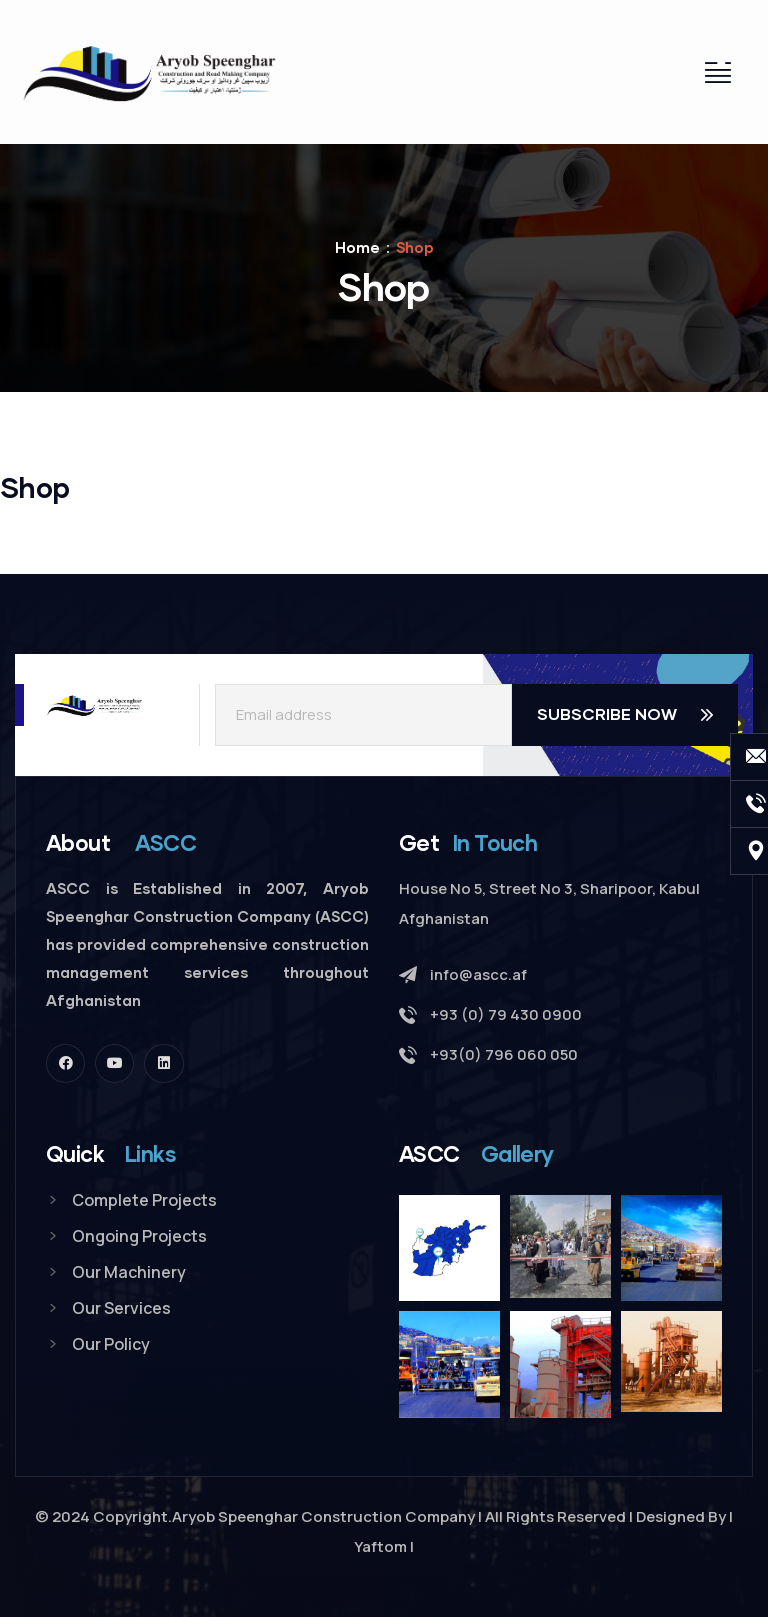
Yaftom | (384, 1546)
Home (357, 247)
